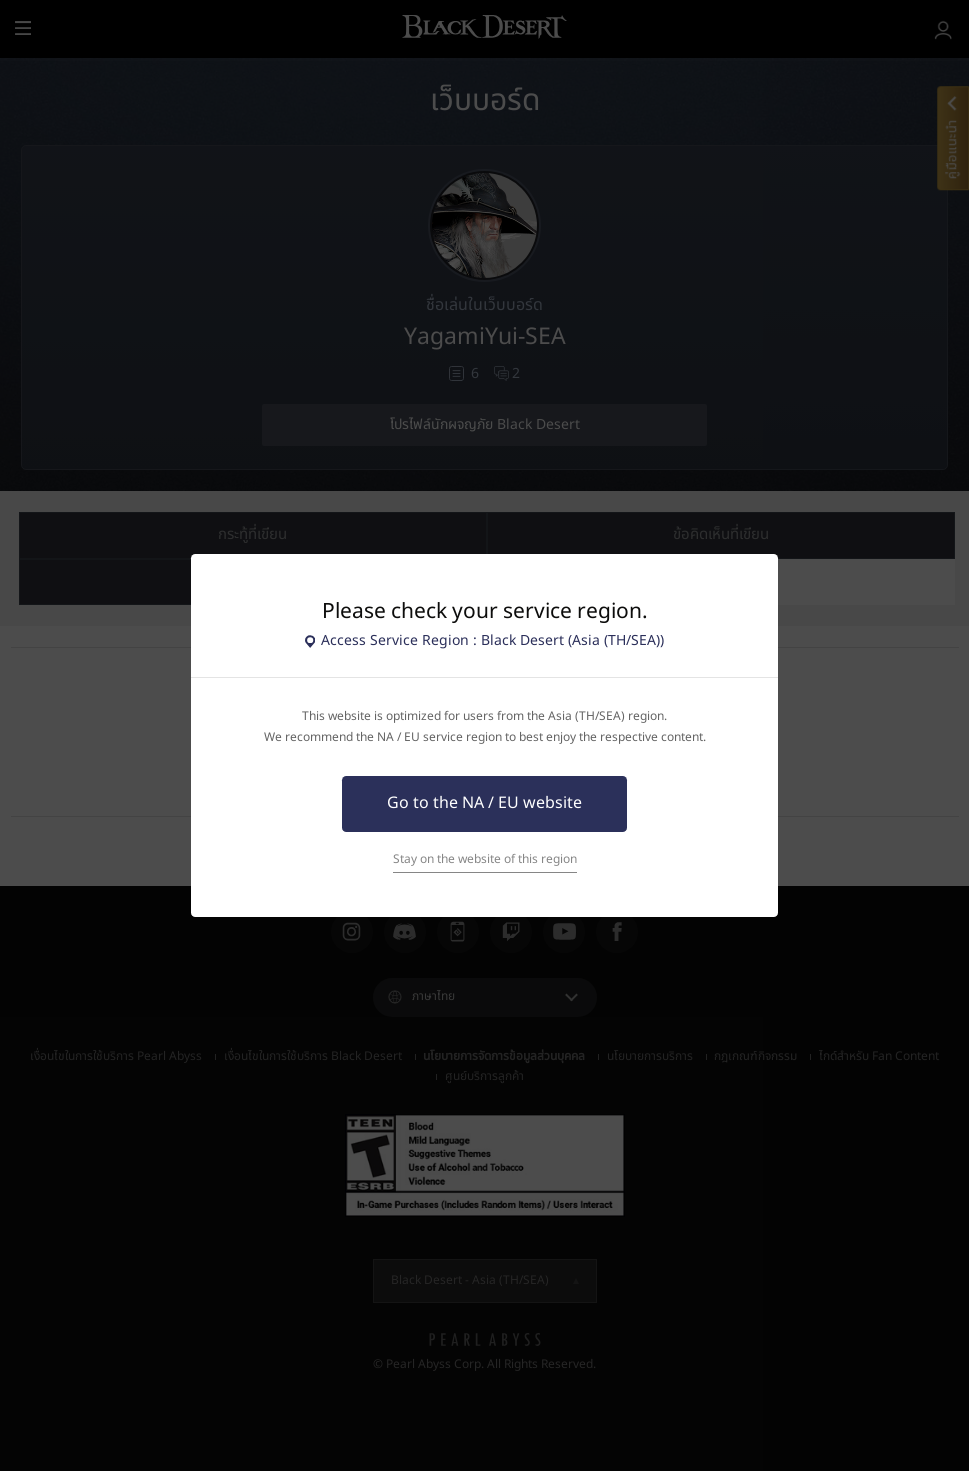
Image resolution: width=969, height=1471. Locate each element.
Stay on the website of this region (485, 859)
